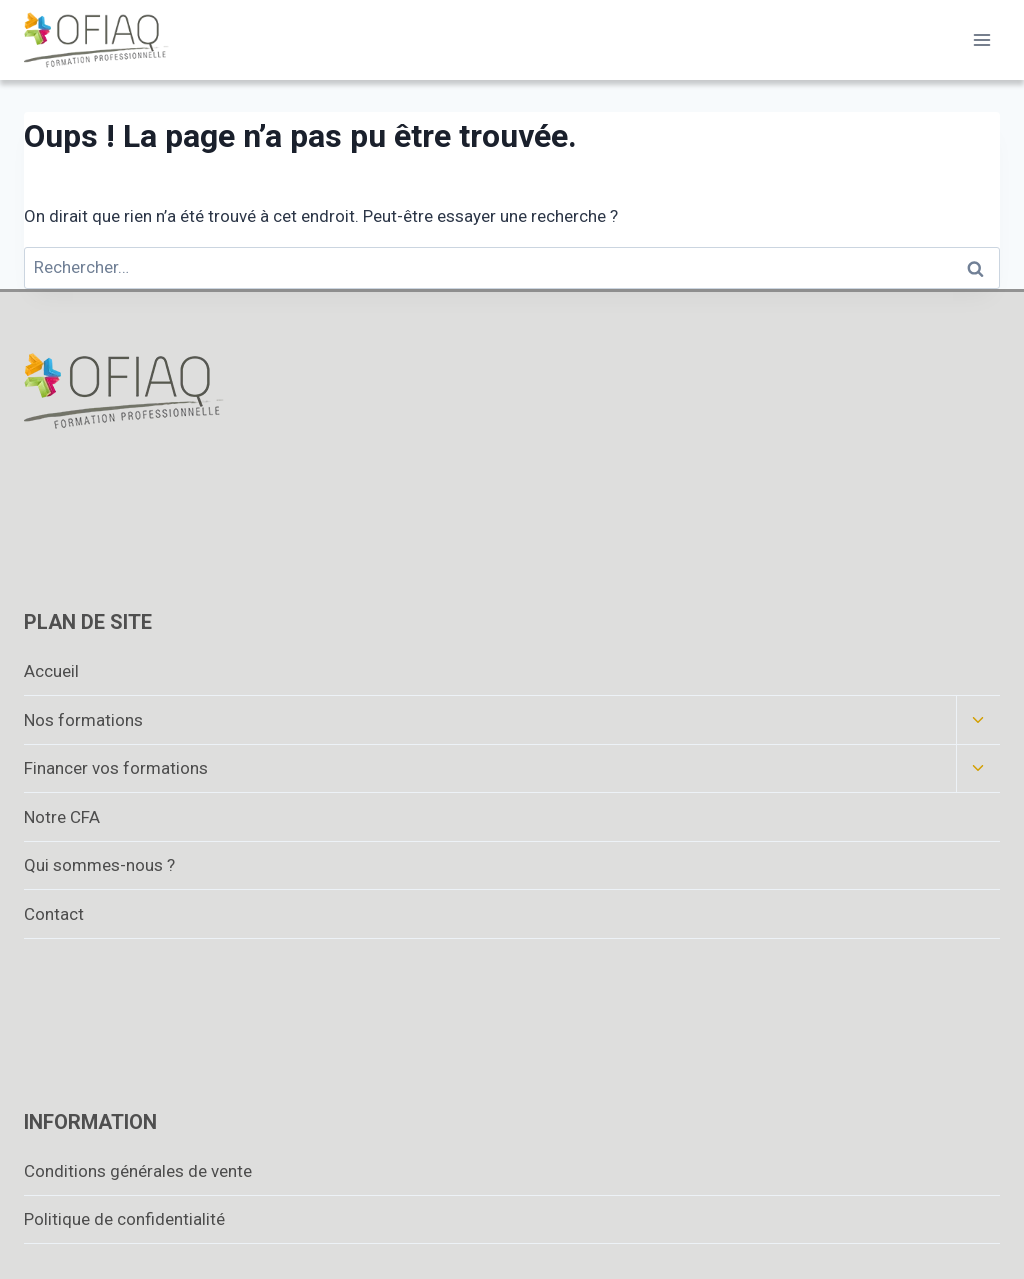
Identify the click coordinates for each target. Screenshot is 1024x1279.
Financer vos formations (116, 768)
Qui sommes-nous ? (99, 865)
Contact (54, 914)
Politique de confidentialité (124, 1219)
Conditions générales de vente (138, 1171)
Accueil (51, 671)
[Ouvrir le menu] (981, 39)
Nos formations (83, 720)
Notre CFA (62, 817)
